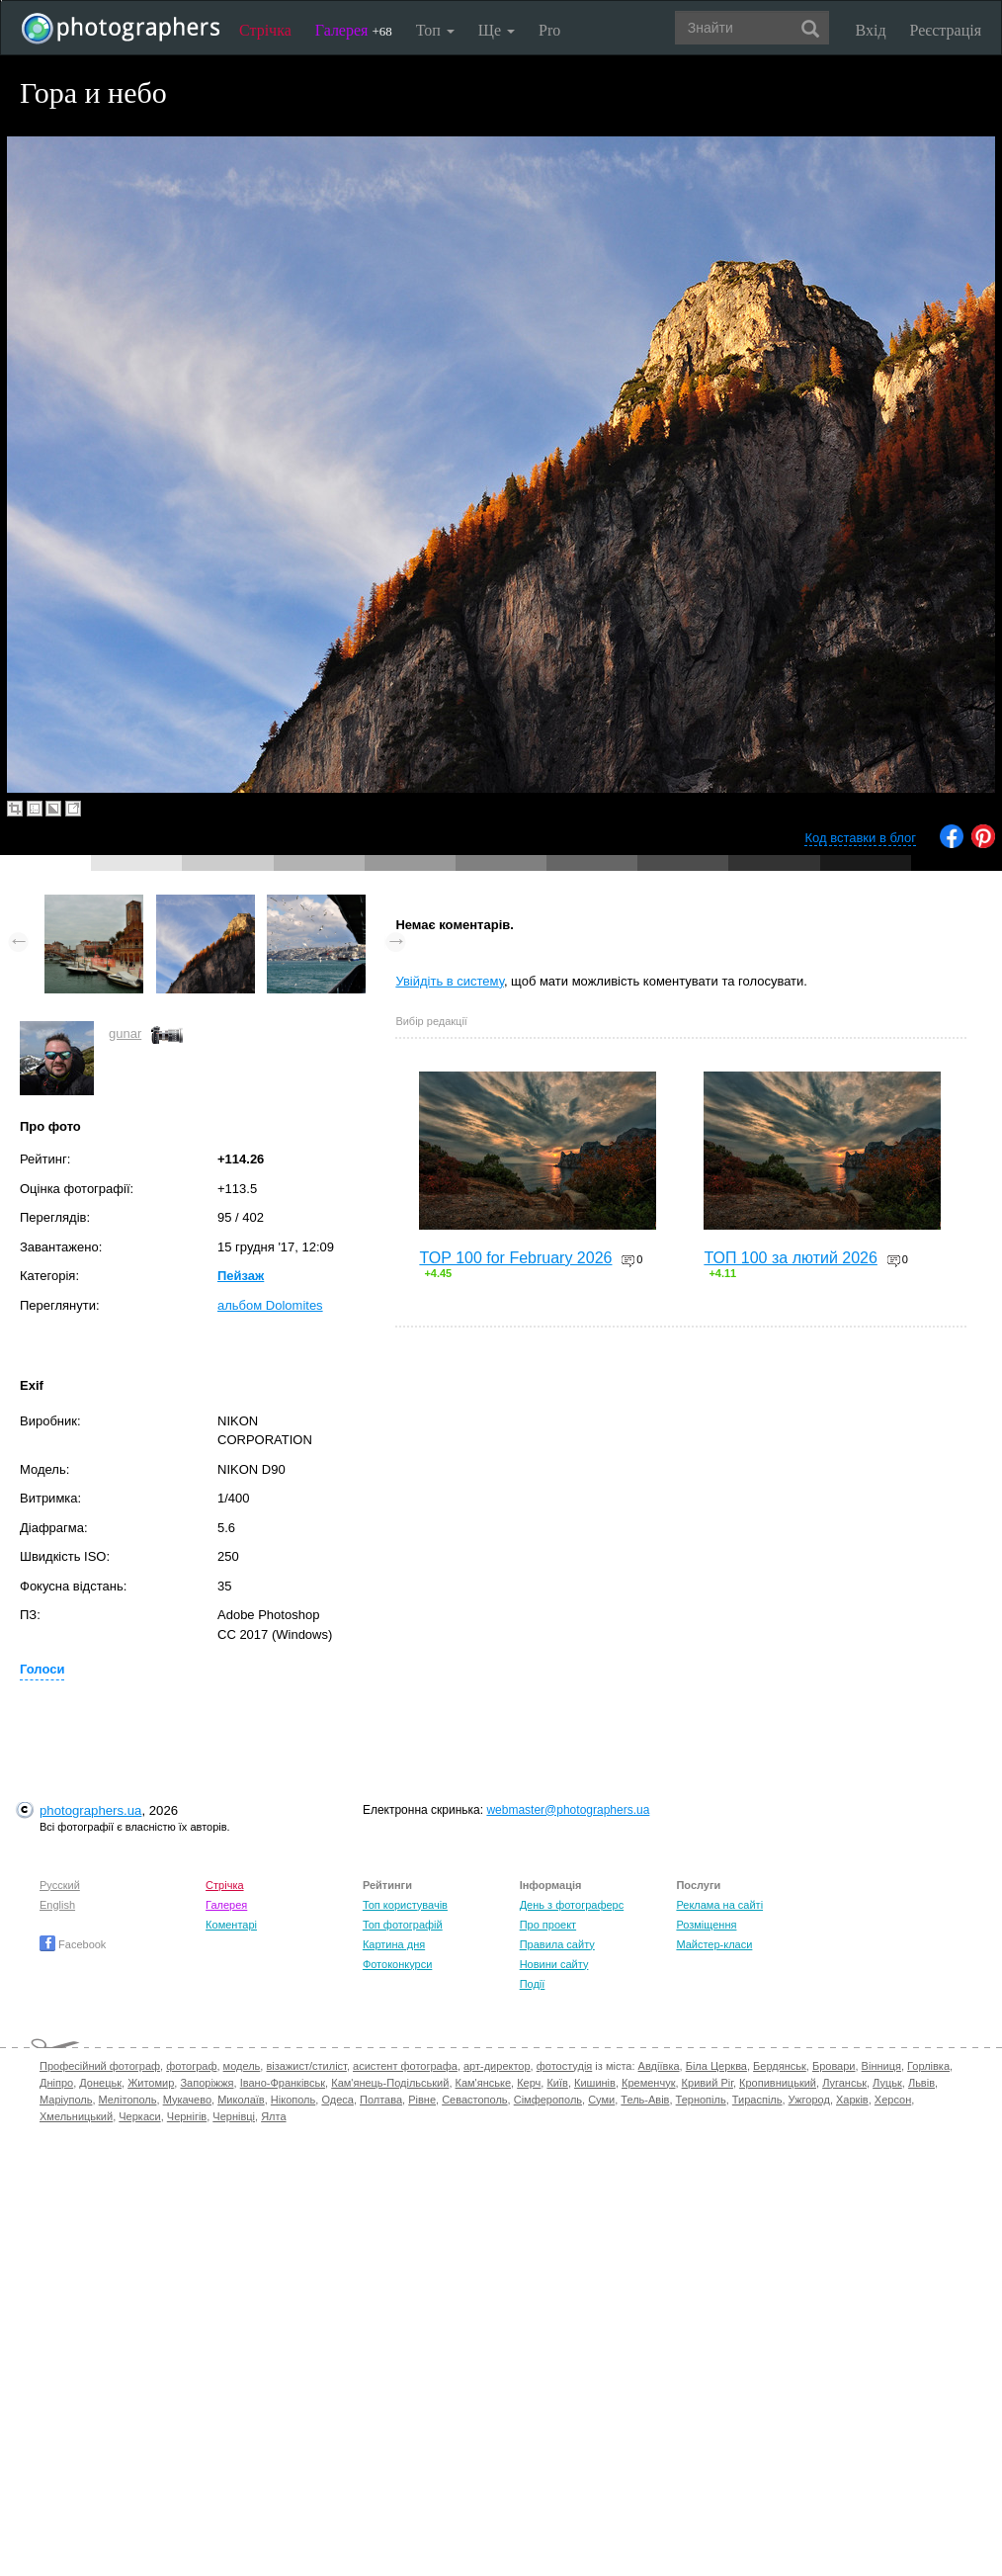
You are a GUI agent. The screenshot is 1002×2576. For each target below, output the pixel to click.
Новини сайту (554, 1964)
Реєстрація (945, 30)
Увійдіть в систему (449, 981)
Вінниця (881, 2066)
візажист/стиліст (306, 2066)
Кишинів (595, 2083)
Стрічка (265, 30)
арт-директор (497, 2066)
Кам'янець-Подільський (390, 2083)
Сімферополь (548, 2099)
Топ (435, 30)
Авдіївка (659, 2066)
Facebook (73, 1944)
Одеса (337, 2099)
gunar (125, 1033)
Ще (496, 30)
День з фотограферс (572, 1905)
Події (532, 1984)
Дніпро (56, 2083)
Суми (601, 2099)
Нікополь (293, 2099)
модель (242, 2066)
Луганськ (844, 2083)
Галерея (353, 30)
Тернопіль (701, 2099)
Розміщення (706, 1925)
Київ (556, 2083)
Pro (549, 30)
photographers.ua (90, 1810)
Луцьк (887, 2083)
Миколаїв (241, 2099)
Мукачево (187, 2099)
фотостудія (565, 2066)
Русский (60, 1885)
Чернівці (233, 2116)
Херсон (893, 2099)
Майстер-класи (714, 1944)
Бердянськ (779, 2066)
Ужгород (809, 2099)
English (57, 1905)
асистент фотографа (405, 2066)
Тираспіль (757, 2099)
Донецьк (100, 2083)
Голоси (42, 1669)
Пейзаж (240, 1275)
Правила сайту (557, 1944)
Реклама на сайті (719, 1905)
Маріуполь (66, 2099)
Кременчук (648, 2083)
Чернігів (187, 2116)
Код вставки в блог (860, 837)
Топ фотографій (403, 1925)
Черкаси (139, 2116)
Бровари (834, 2066)
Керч (529, 2083)
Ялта (273, 2116)
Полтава (381, 2099)
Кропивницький (777, 2083)
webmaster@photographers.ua (567, 1810)
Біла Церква (716, 2066)
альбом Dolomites (270, 1305)
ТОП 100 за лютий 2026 (790, 1257)
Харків (852, 2099)
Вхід (871, 30)
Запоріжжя (206, 2083)
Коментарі (231, 1925)
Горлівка (928, 2066)
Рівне (422, 2099)
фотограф (191, 2066)
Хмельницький (76, 2116)
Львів (921, 2083)
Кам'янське (484, 2083)
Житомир (150, 2083)
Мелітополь (128, 2099)
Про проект (548, 1925)
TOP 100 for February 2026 (515, 1257)
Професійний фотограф (100, 2066)
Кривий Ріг (707, 2083)
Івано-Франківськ (282, 2083)
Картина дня (394, 1944)
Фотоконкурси (397, 1964)
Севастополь (474, 2099)
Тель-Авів (645, 2099)
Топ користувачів (405, 1905)
